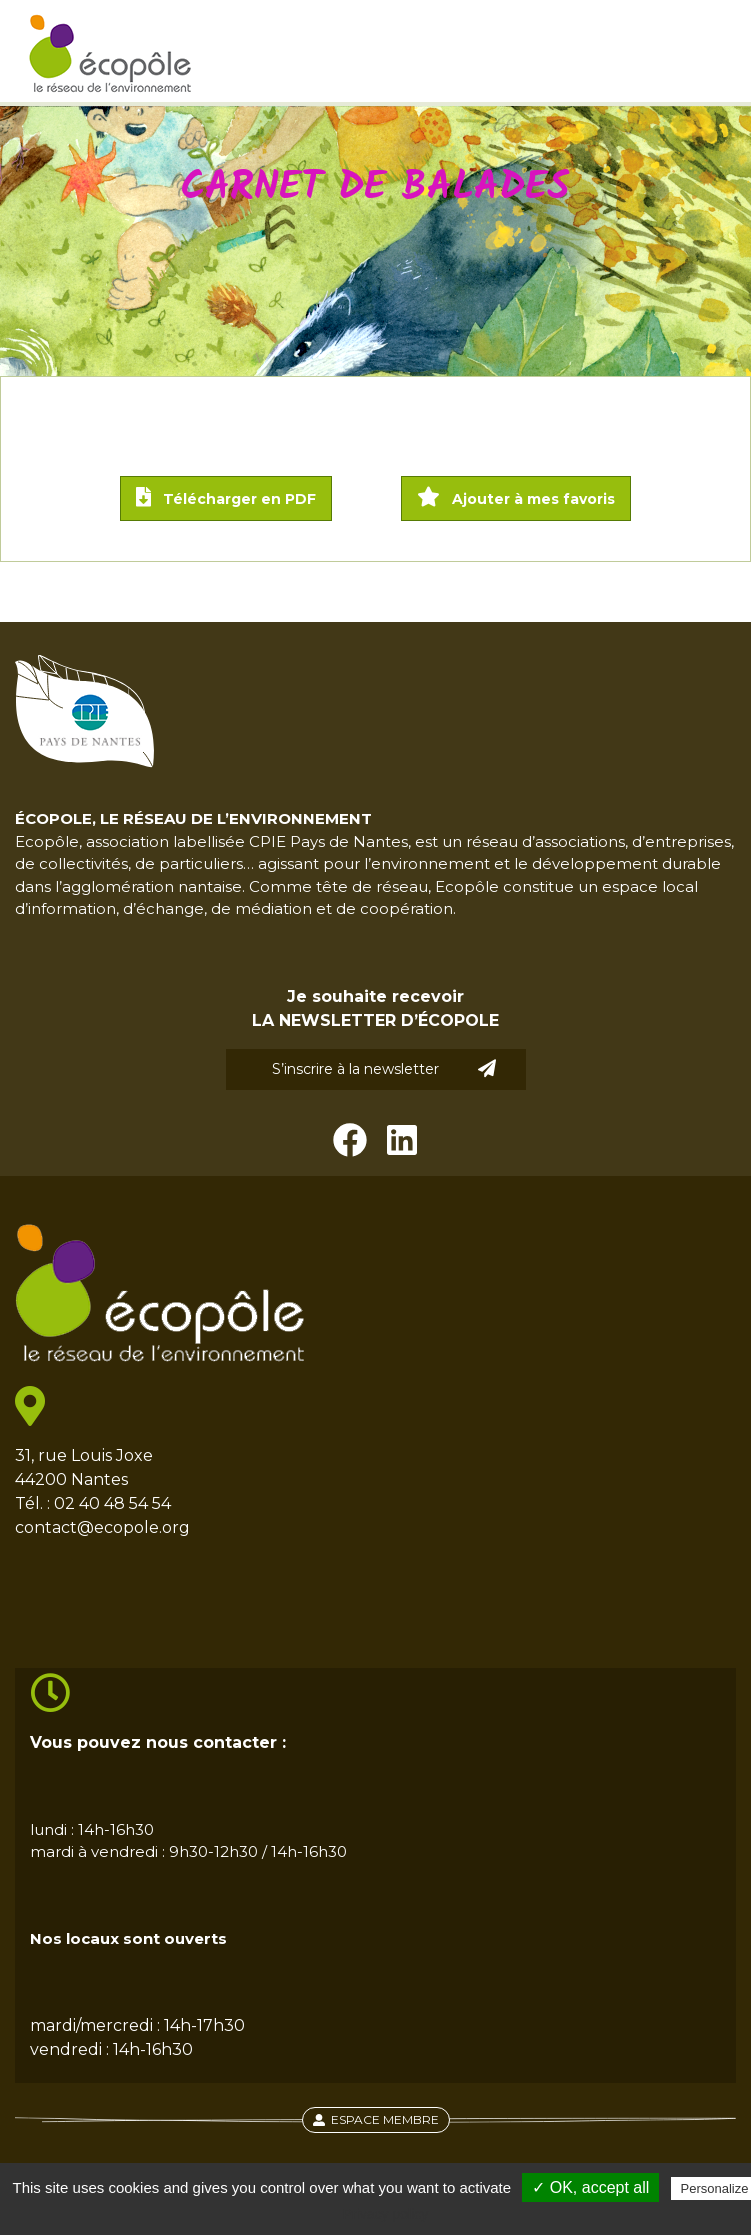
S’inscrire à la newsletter (384, 1068)
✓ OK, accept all (590, 2187)
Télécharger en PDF (226, 497)
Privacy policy (386, 2214)
